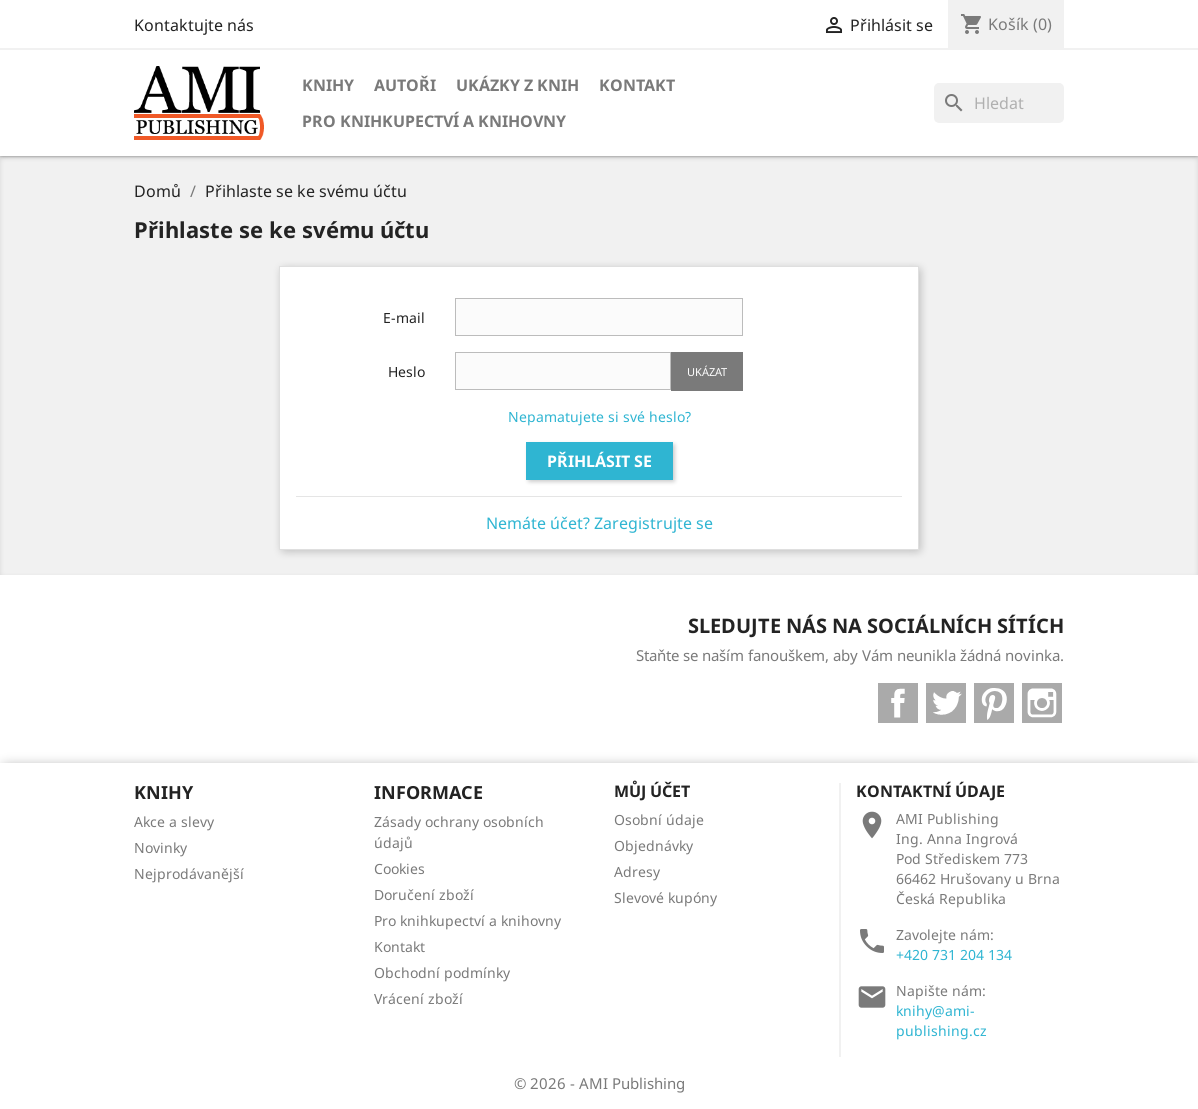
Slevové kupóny (665, 897)
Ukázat (707, 371)
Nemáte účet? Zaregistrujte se (599, 523)
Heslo (406, 371)
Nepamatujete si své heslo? (599, 416)
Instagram (1042, 703)
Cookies (399, 868)
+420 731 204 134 (954, 954)
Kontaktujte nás (194, 25)
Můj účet (652, 791)
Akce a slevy (174, 821)
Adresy (637, 871)
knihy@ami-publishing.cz (941, 1020)
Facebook (898, 703)
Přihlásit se (599, 461)
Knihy (328, 85)
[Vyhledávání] (999, 103)
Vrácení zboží (418, 998)
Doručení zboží (424, 894)
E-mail (404, 317)
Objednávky (653, 845)
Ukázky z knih (517, 85)
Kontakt (637, 85)
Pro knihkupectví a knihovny (434, 121)
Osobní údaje (659, 819)
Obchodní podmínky (442, 972)
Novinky (160, 847)
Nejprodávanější (189, 873)
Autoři (405, 85)
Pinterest (994, 703)
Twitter (946, 703)
